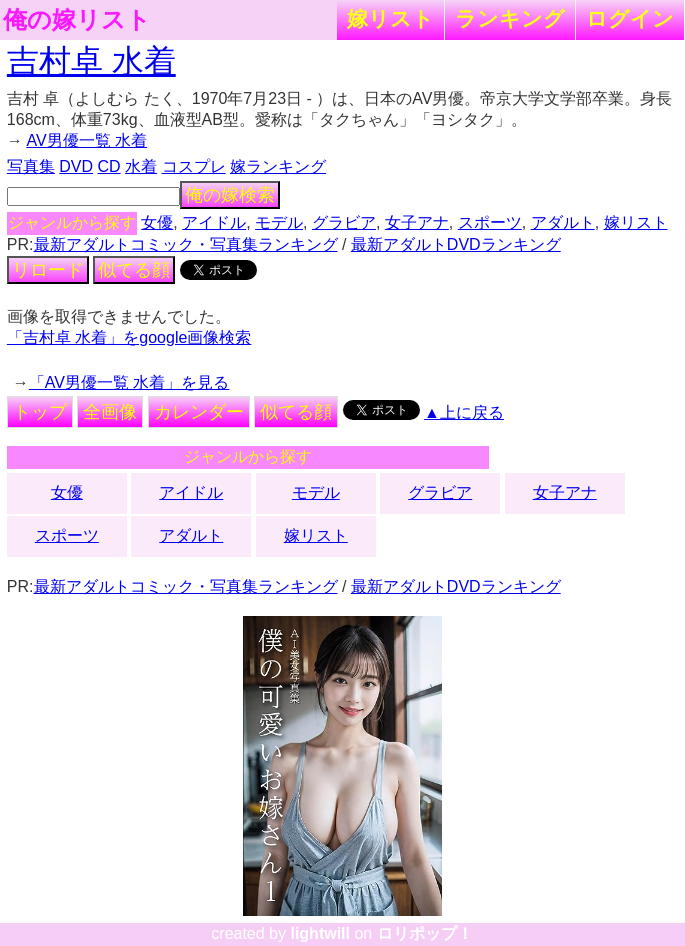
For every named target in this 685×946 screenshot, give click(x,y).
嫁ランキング (278, 166)
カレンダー (199, 412)
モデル (279, 222)
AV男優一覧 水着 (86, 140)
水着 (141, 166)
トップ (40, 412)
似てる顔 (134, 270)
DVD (76, 166)
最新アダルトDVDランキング (456, 244)
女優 (157, 222)
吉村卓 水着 (91, 61)
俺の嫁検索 (230, 195)
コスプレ (194, 166)
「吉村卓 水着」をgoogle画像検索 (129, 337)
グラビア (344, 222)
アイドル (214, 222)
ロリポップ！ (425, 933)
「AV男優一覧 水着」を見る (129, 382)
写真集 (31, 166)
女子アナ (417, 222)
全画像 (110, 412)
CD (109, 166)
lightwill (320, 933)
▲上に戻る (464, 412)
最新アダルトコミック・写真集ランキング (186, 244)
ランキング (510, 18)
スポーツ (490, 222)
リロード (48, 270)
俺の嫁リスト (77, 20)
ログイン (630, 18)
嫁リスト (390, 18)
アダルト (563, 222)
